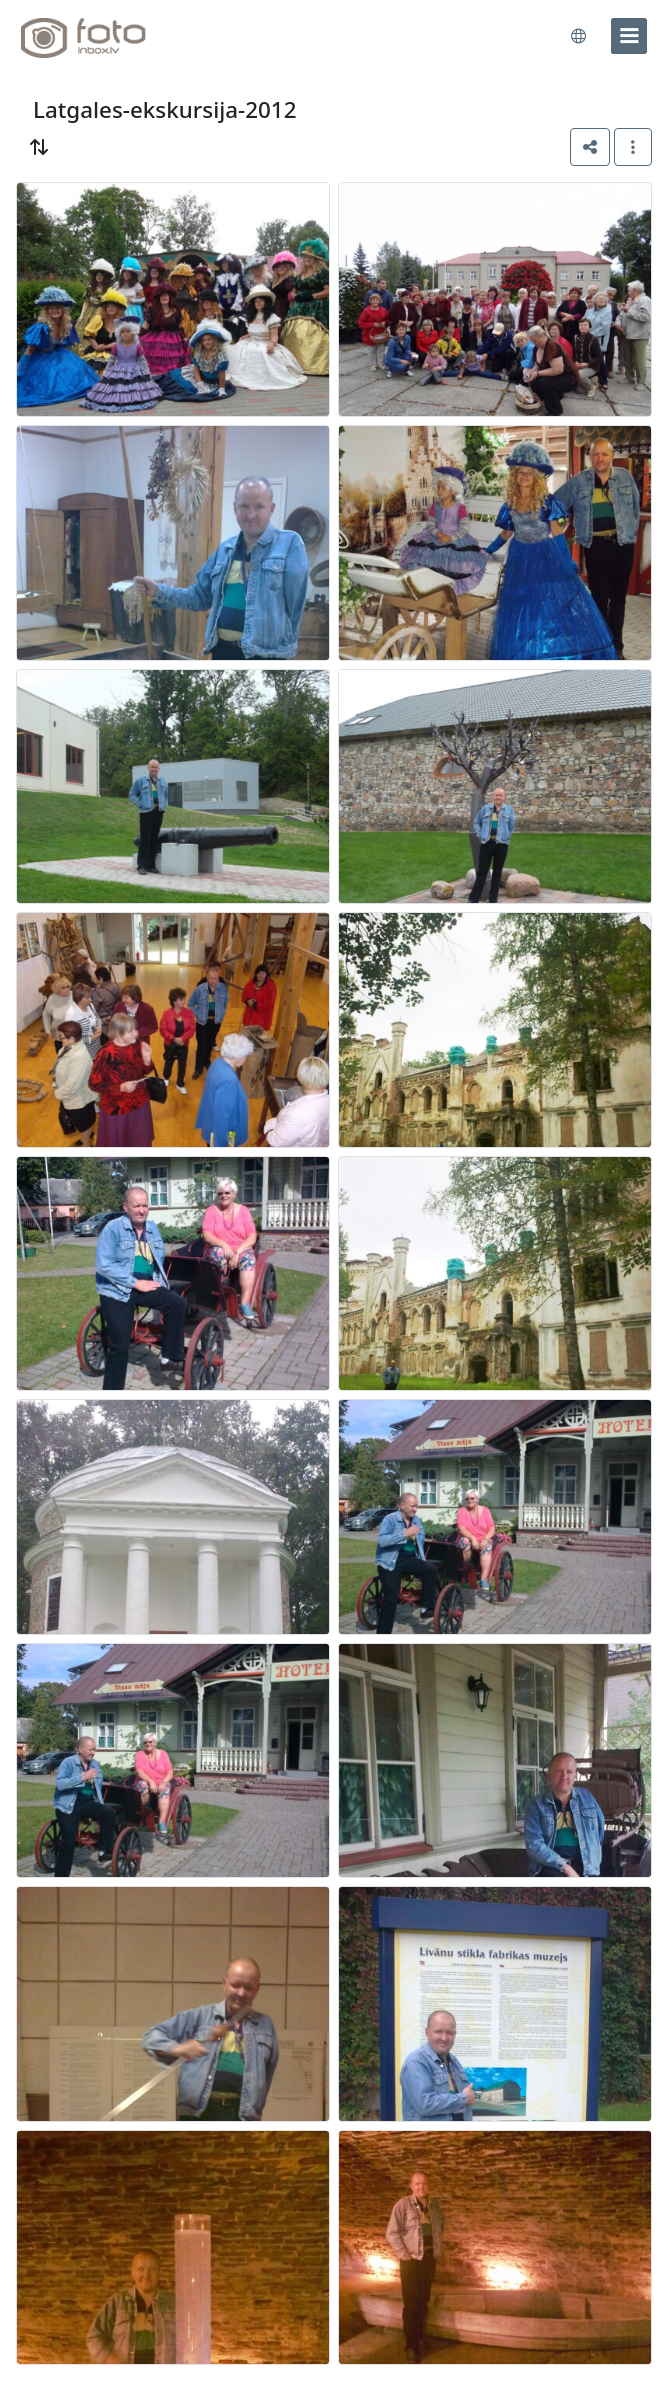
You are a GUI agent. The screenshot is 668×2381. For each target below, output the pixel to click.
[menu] (629, 36)
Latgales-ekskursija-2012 (164, 109)
